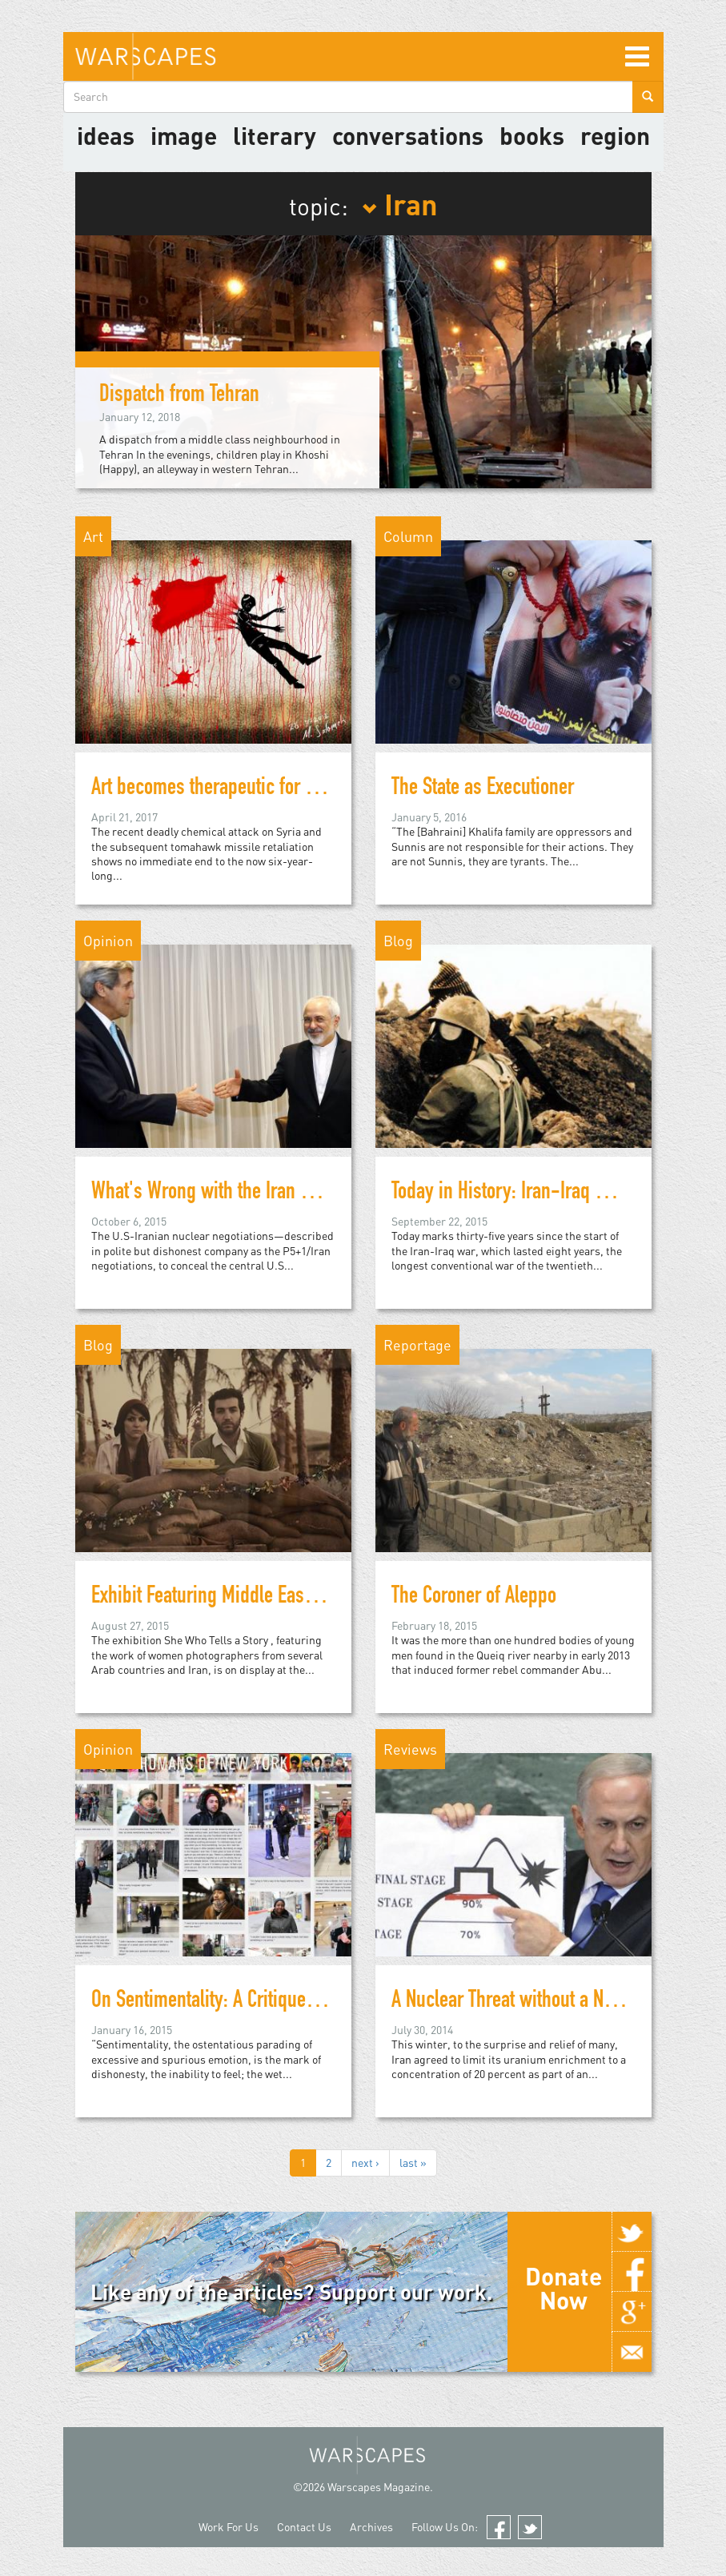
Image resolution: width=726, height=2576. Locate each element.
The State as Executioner (482, 789)
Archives (371, 2527)
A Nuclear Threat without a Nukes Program (550, 2002)
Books (531, 135)
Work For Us (229, 2527)
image (183, 135)
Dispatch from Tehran (179, 396)
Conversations (407, 135)
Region (615, 135)
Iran (400, 203)
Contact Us (304, 2527)
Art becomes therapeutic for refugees (231, 789)
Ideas (105, 135)
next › (365, 2162)
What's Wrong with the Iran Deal (212, 1194)
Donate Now (563, 2288)
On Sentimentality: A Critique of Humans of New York (288, 2002)
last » (413, 2162)
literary (274, 135)
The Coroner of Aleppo (473, 1598)
